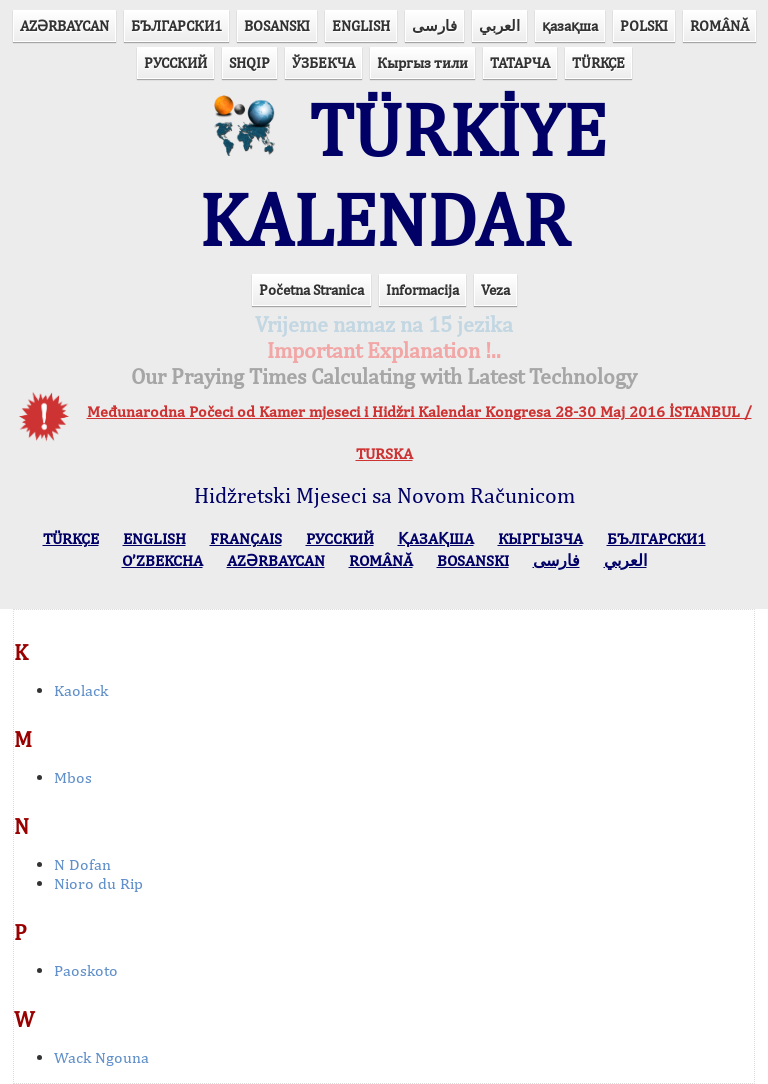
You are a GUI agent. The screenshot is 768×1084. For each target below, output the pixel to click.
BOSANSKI (277, 25)
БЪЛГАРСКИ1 (176, 25)
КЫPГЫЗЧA (540, 538)
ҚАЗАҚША (436, 538)
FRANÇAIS (246, 538)
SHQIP (249, 62)
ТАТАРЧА (520, 62)
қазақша (570, 25)
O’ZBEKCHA (162, 560)
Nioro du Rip (98, 883)
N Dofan (82, 864)
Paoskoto (86, 970)
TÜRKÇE (598, 62)
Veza (495, 289)
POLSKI (644, 25)
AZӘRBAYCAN (64, 25)
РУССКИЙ (175, 62)
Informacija (422, 289)
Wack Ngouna (101, 1057)
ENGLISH (361, 25)
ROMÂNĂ (719, 25)
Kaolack (81, 690)
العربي (499, 25)
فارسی (434, 25)
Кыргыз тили (422, 62)
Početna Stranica (311, 289)
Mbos (73, 777)
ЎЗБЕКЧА (323, 62)
